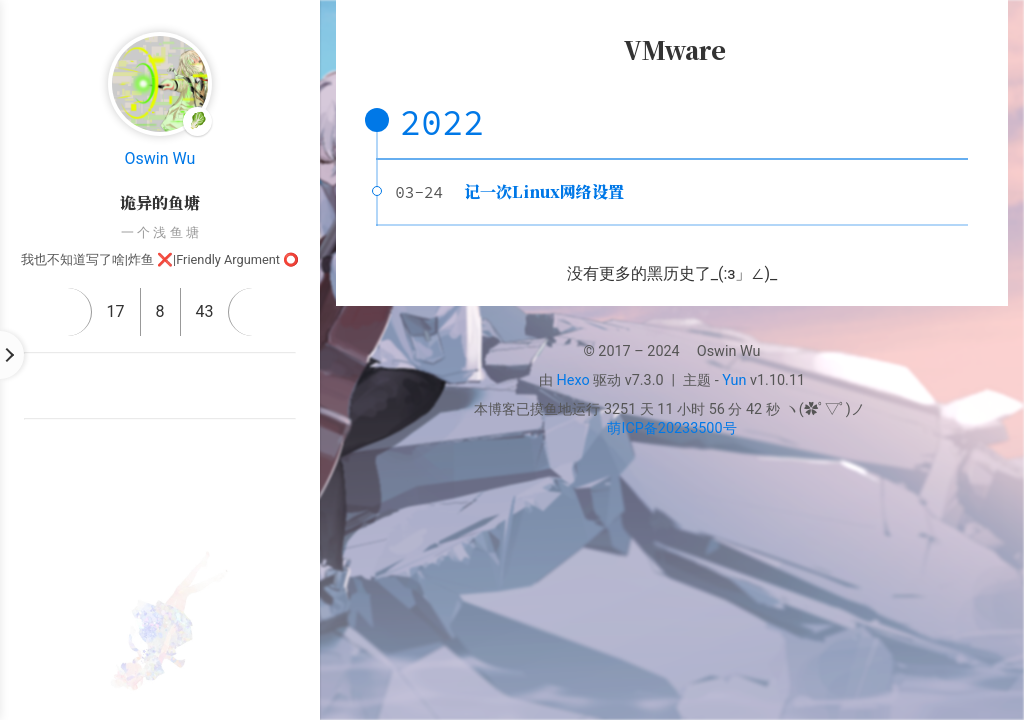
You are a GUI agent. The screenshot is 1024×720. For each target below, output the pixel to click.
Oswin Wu (160, 158)
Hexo (573, 380)
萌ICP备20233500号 (671, 428)
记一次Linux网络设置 (544, 191)
